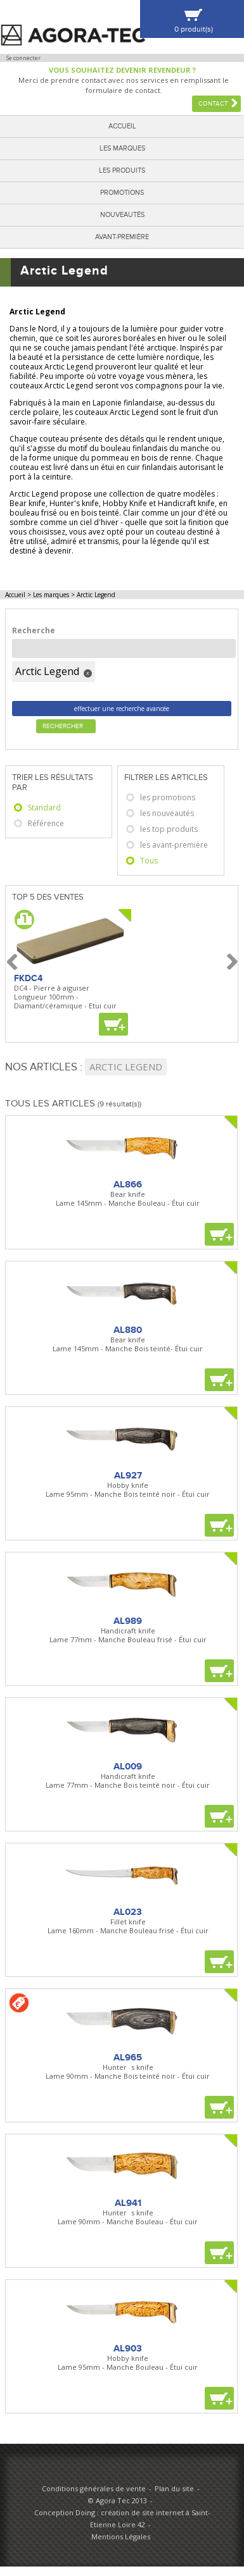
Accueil (122, 126)
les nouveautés (167, 813)
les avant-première (174, 844)
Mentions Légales (120, 2536)
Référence (46, 823)
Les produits (122, 170)
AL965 (127, 2057)
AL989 (127, 1620)
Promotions (122, 193)
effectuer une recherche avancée (121, 708)
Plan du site (174, 2488)
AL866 (127, 1184)
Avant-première (122, 237)
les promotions (167, 797)
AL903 (127, 2348)
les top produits (169, 829)
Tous (149, 860)
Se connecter (23, 58)
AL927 (128, 1475)
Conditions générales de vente (94, 2488)
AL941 (128, 2202)
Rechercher (62, 726)
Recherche (33, 630)
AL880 (127, 1329)
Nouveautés (122, 215)
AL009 (127, 1766)
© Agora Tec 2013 (117, 2500)
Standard (44, 807)
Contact (213, 104)
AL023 (127, 1911)
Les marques (122, 148)
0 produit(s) (193, 29)
